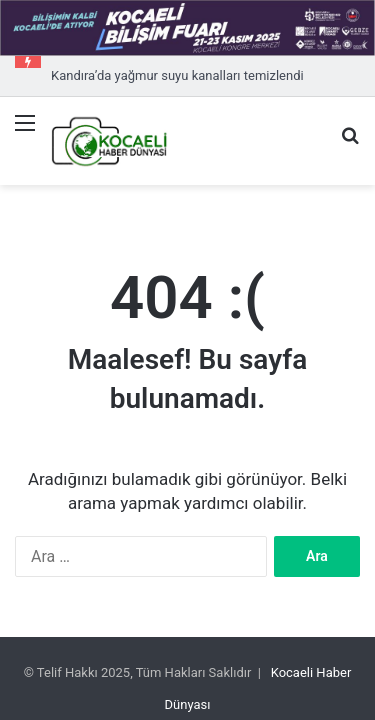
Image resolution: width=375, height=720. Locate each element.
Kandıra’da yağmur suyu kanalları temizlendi (177, 75)
